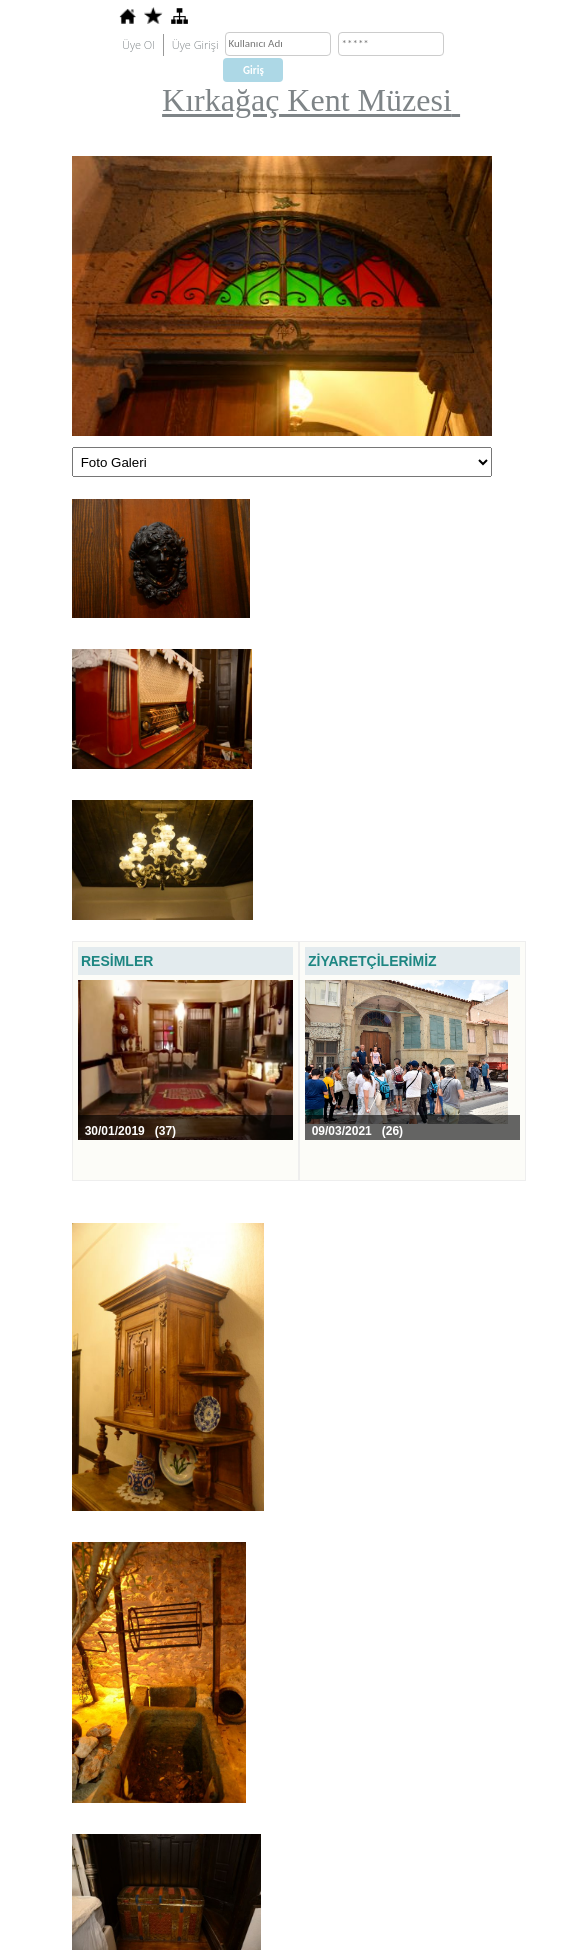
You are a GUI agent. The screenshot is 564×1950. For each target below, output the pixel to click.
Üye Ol (138, 44)
